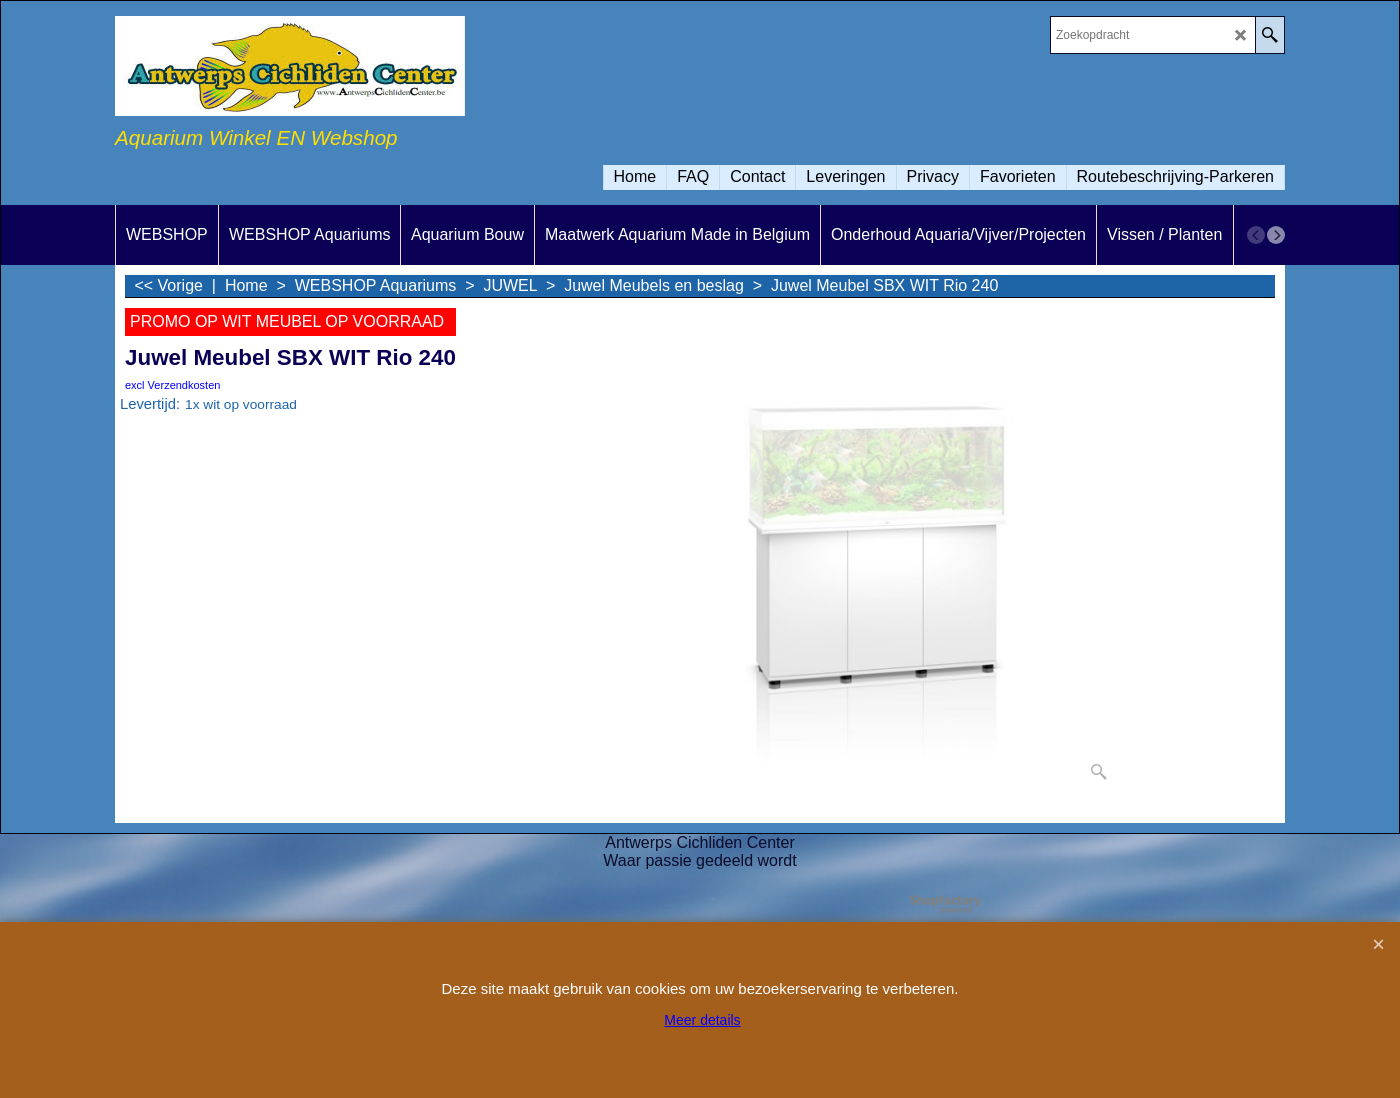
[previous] (1256, 235)
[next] (1276, 235)
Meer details (702, 1020)
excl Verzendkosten (172, 385)
